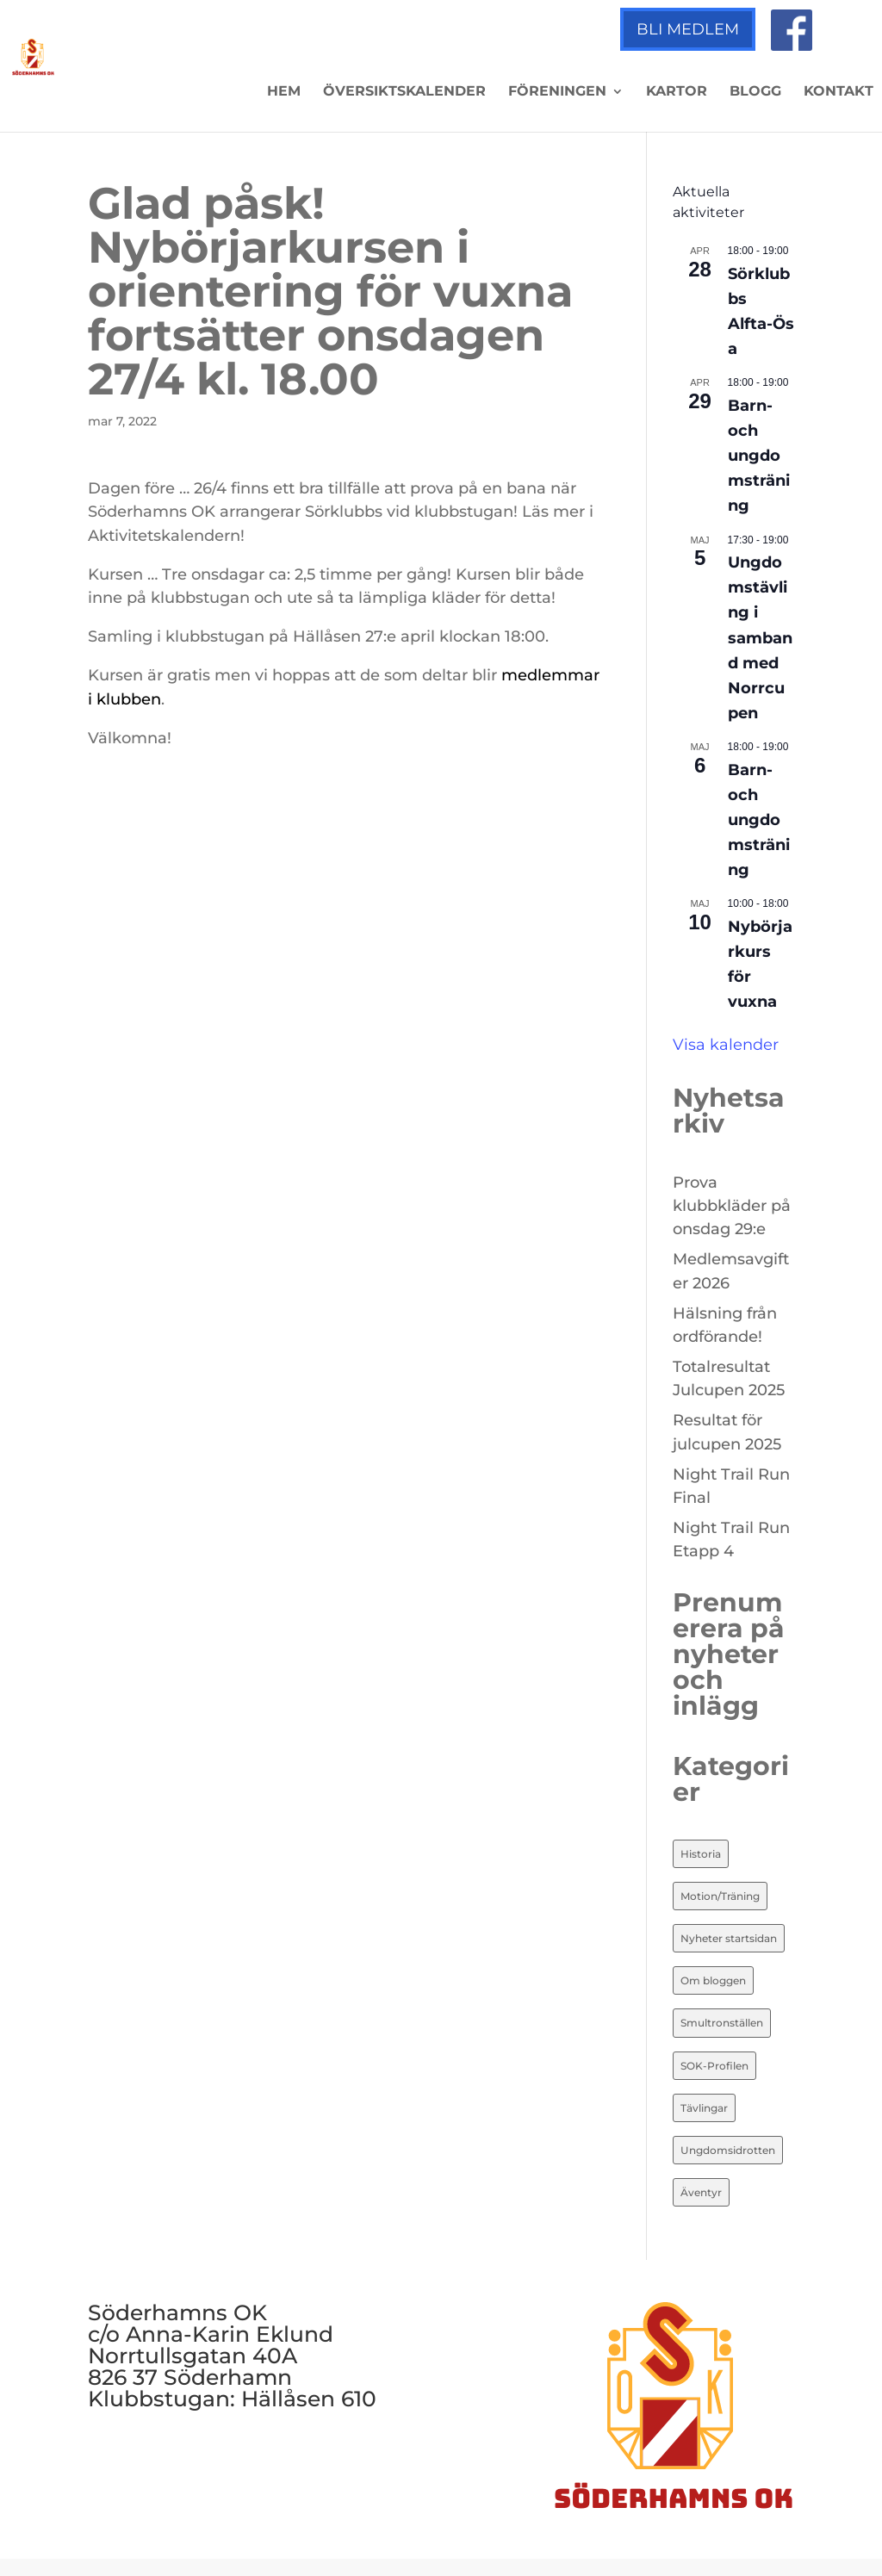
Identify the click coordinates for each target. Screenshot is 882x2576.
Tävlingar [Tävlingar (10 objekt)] (704, 2107)
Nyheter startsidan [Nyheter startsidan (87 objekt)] (728, 1938)
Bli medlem (688, 29)
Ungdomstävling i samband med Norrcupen (760, 638)
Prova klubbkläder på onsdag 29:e (732, 1205)
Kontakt (838, 92)
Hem (284, 92)
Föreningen (557, 92)
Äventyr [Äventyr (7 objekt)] (701, 2192)
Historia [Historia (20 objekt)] (700, 1853)
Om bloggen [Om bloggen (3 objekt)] (713, 1980)
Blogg (755, 92)
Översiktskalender (404, 92)
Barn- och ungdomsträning (759, 456)
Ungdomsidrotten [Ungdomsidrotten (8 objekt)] (727, 2150)
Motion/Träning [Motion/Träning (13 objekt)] (720, 1896)
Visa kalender (726, 1044)
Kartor (676, 92)
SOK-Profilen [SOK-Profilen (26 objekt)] (714, 2065)
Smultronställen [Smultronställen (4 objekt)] (721, 2022)
